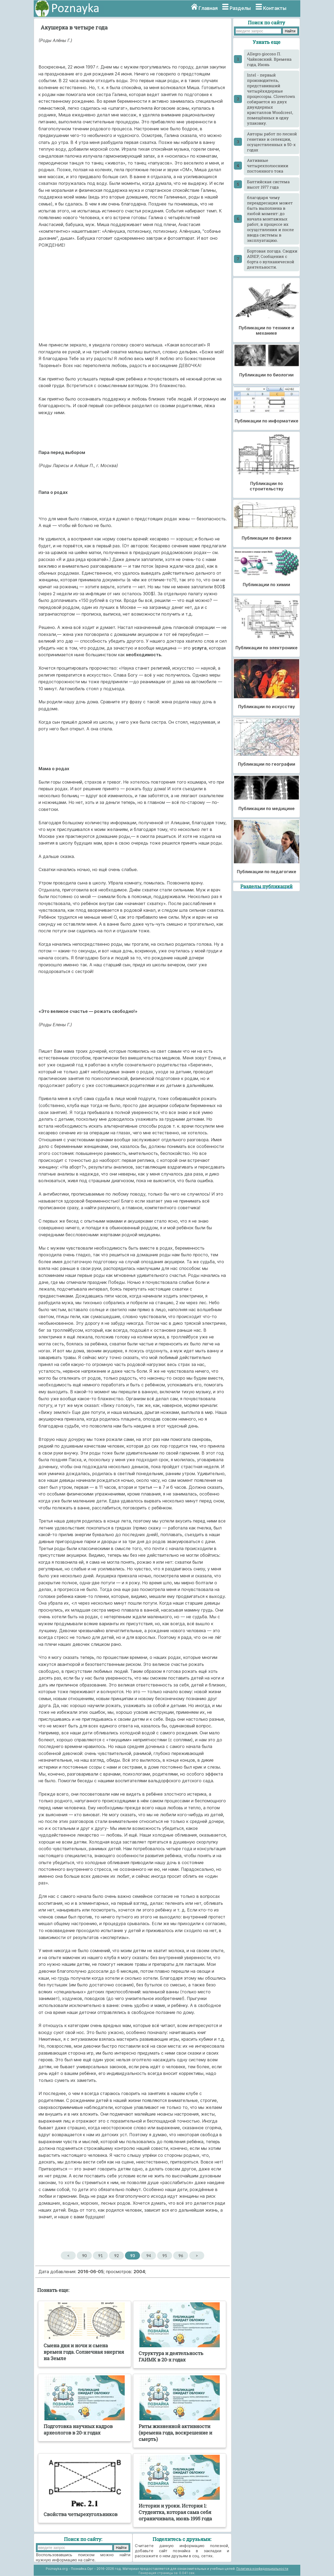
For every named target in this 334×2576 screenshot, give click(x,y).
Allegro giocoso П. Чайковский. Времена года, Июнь (269, 59)
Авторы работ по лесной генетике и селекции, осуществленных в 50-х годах (272, 141)
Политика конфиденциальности (262, 2569)
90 (84, 2255)
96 (181, 2255)
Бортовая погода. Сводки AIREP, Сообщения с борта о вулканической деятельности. (272, 259)
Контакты (274, 8)
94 (148, 2255)
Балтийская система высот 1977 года (268, 184)
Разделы (240, 8)
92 (116, 2255)
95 (164, 2255)
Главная (208, 8)
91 (100, 2255)
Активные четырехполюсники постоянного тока (267, 166)
